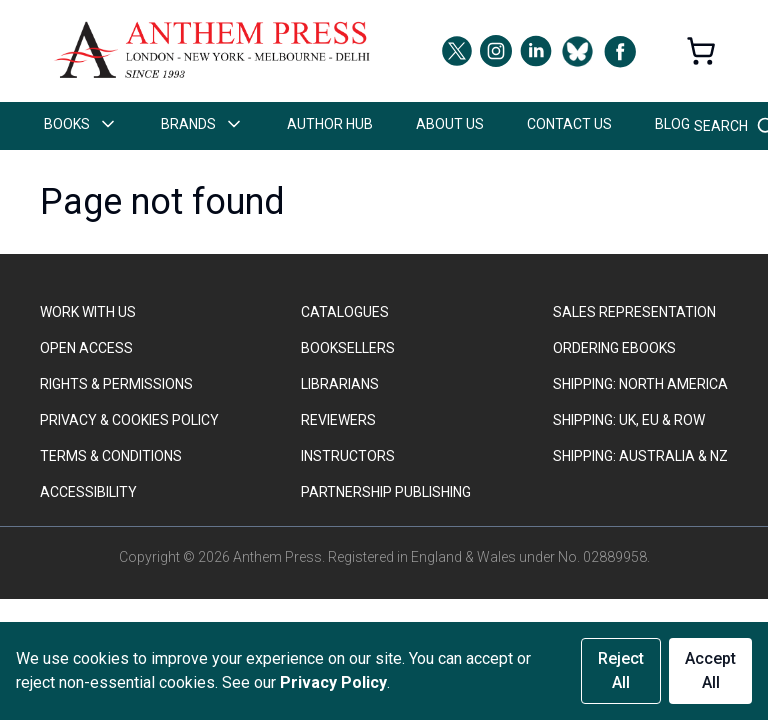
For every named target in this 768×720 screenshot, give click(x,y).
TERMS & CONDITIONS (111, 456)
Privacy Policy (333, 682)
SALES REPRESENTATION (634, 312)
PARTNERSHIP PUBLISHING (386, 492)
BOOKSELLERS (348, 348)
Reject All (621, 670)
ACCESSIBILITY (88, 492)
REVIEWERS (338, 420)
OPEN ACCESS (86, 348)
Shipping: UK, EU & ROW (629, 420)
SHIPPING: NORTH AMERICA (640, 384)
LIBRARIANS (340, 384)
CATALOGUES (345, 312)
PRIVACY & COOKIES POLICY (129, 420)
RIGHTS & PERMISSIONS (116, 384)
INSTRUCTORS (348, 456)
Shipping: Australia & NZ (640, 456)
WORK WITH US (88, 312)
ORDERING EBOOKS (614, 348)
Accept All (710, 670)
